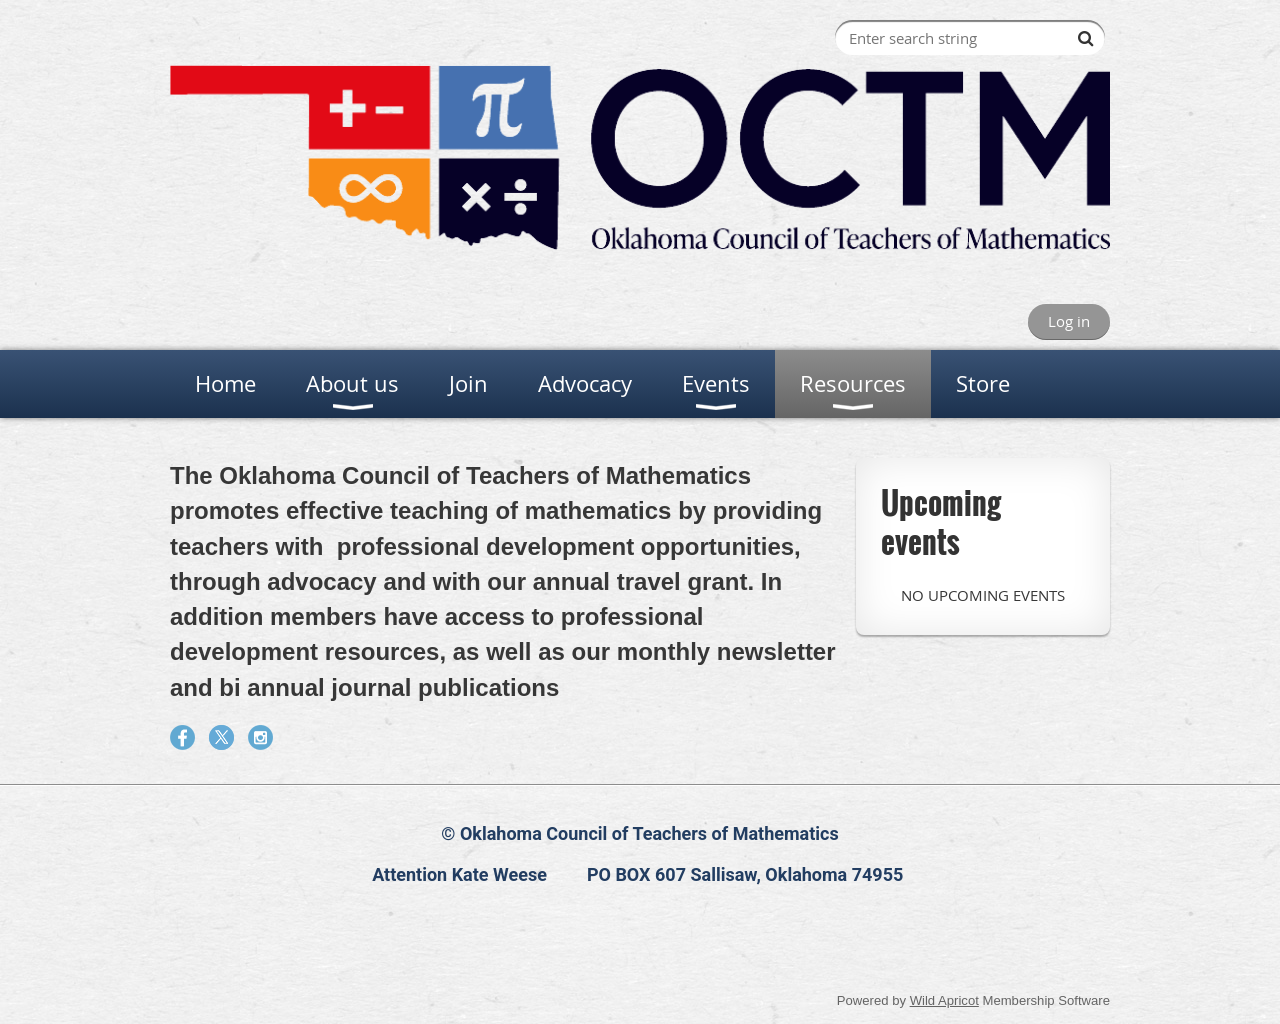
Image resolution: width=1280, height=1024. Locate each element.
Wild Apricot (944, 1000)
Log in (1069, 321)
